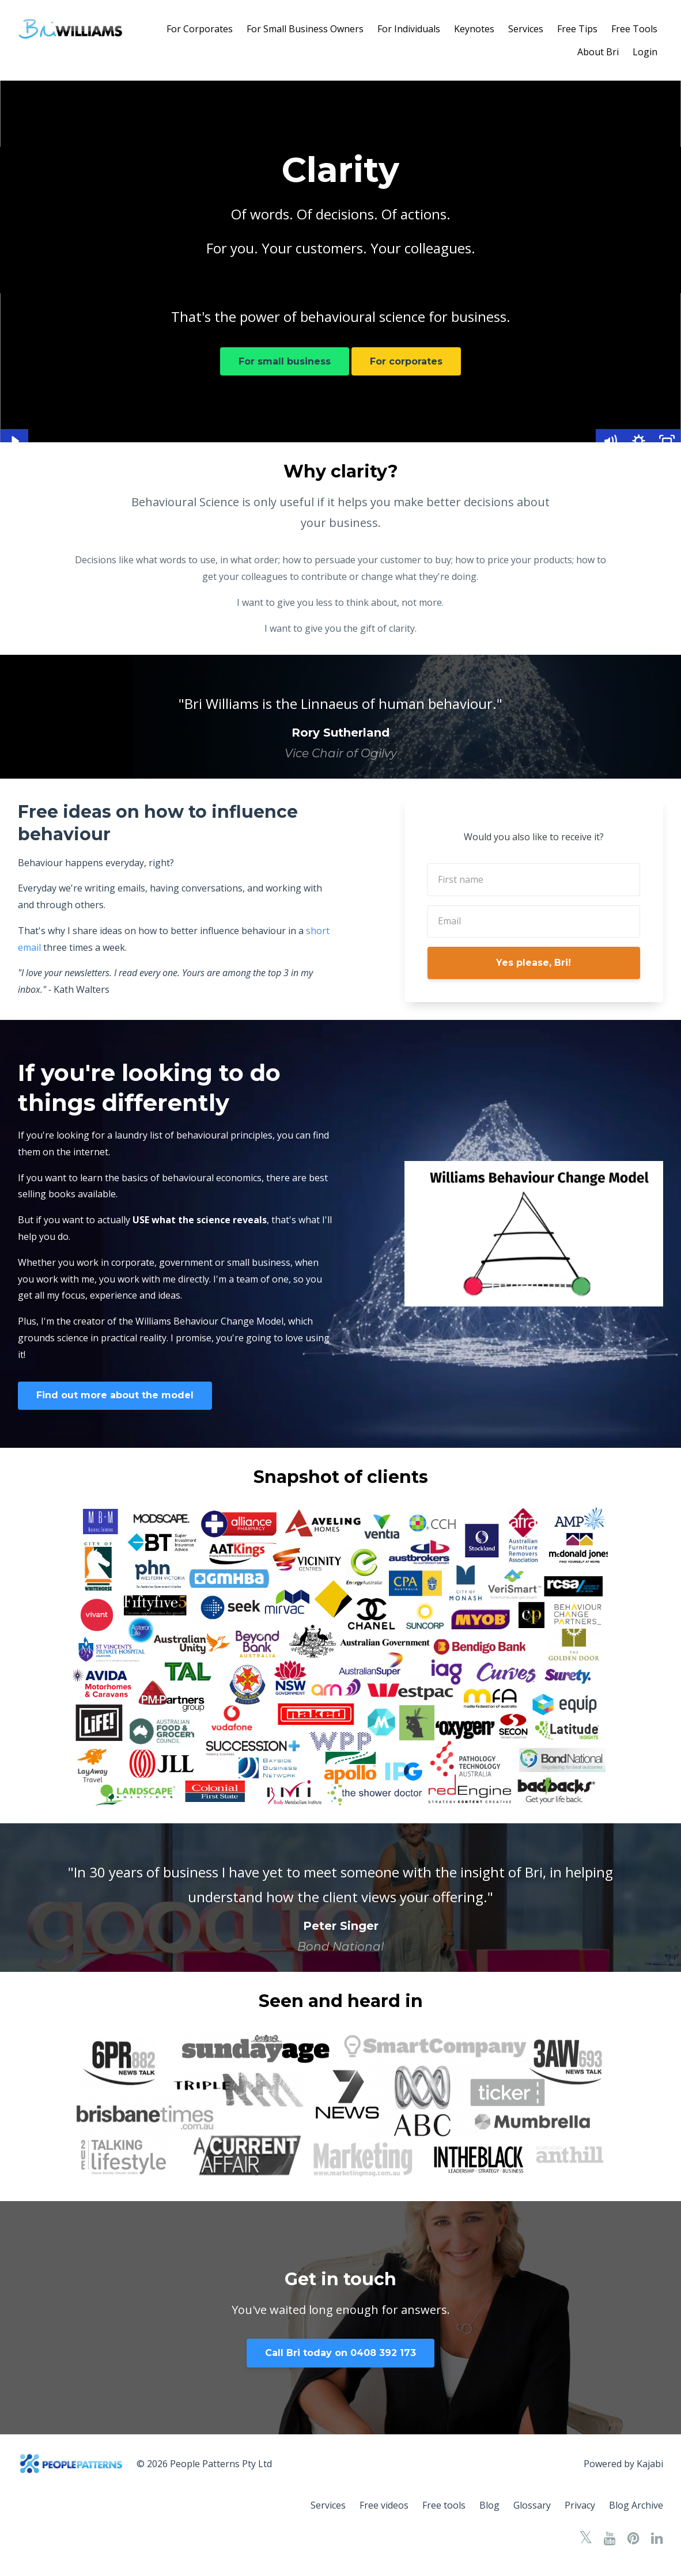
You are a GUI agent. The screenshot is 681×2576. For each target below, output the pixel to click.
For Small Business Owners (305, 28)
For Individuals (408, 28)
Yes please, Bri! (533, 962)
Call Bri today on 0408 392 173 (340, 2352)
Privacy (580, 2505)
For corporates (406, 361)
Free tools (444, 2505)
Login (645, 51)
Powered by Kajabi (623, 2463)
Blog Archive (636, 2505)
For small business (285, 361)
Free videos (384, 2505)
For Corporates (200, 28)
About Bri (598, 51)
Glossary (532, 2505)
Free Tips (577, 28)
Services (525, 28)
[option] (340, 716)
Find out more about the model (115, 1395)
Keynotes (474, 28)
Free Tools (634, 28)
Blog (489, 2505)
